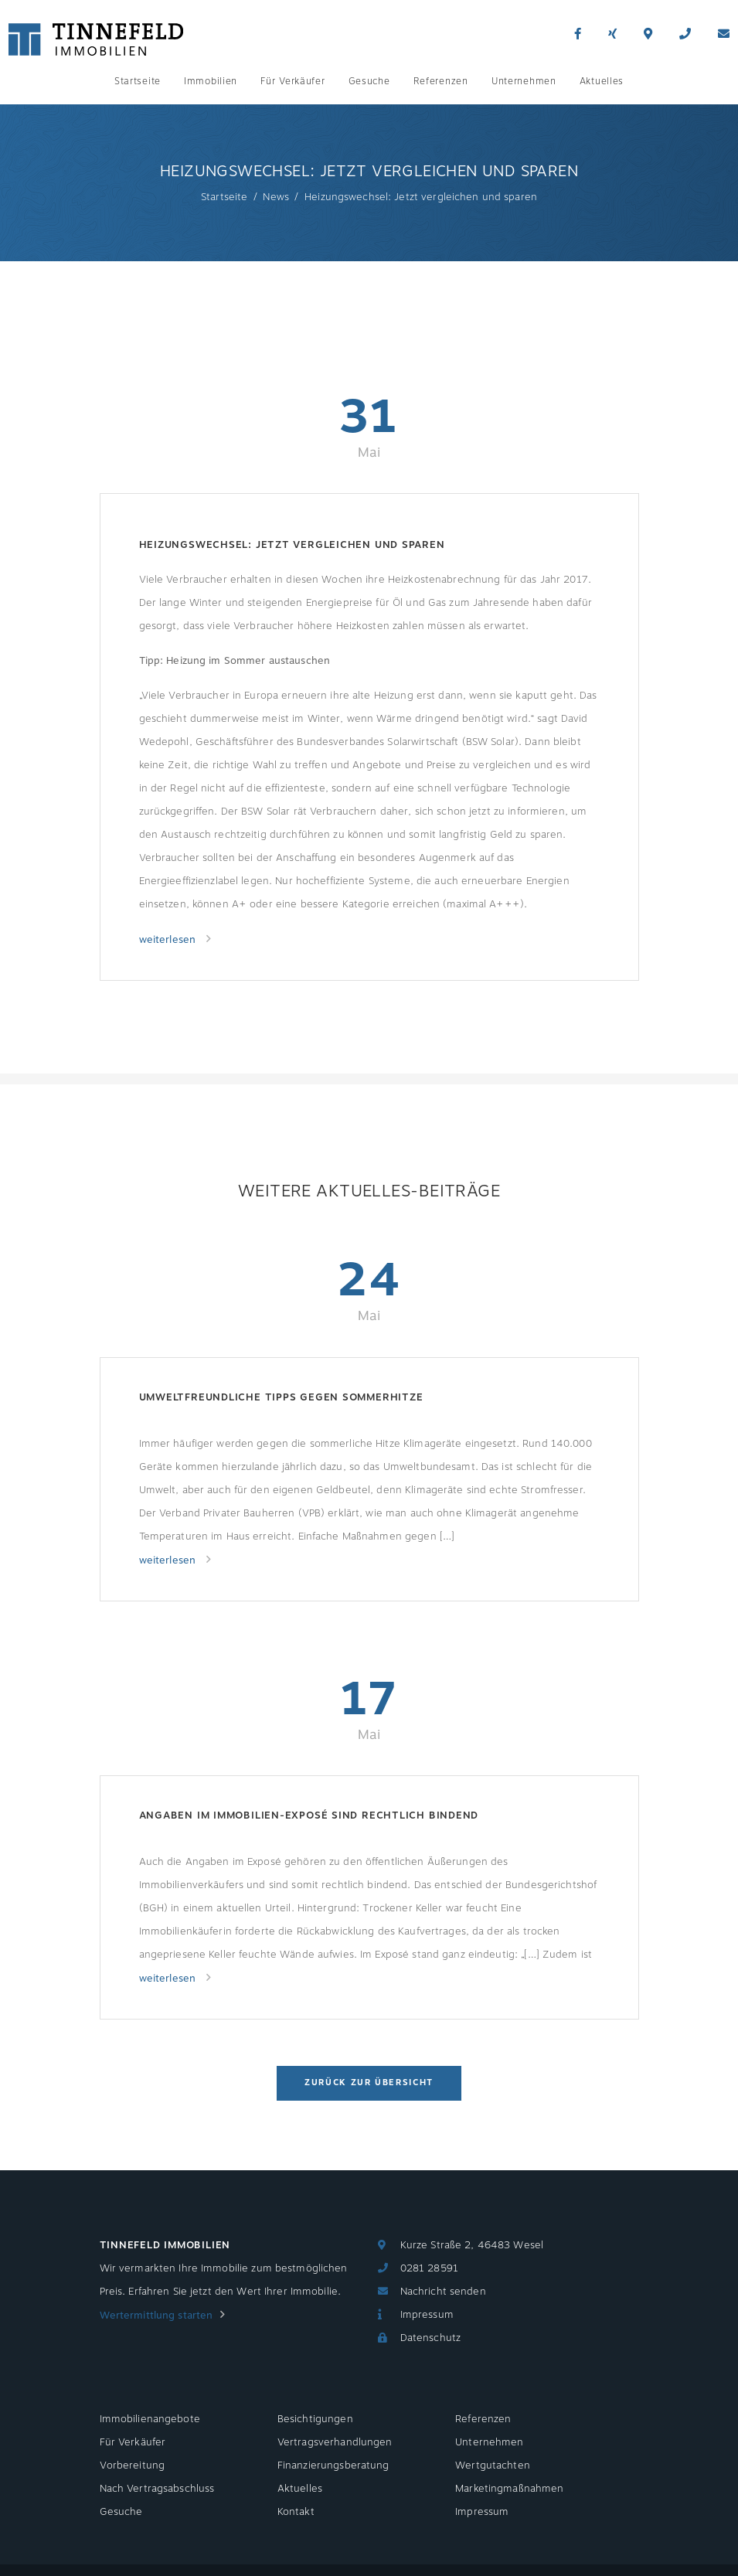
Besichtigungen (315, 2419)
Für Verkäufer (292, 81)
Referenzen (440, 81)
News (276, 197)
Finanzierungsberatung (333, 2465)
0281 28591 (429, 2268)
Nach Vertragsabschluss (157, 2488)
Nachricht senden (443, 2291)
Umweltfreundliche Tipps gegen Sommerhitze (281, 1397)
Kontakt (296, 2512)
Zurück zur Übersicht (369, 2082)
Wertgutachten (492, 2465)
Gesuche (369, 81)
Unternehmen (523, 81)
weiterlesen (169, 940)
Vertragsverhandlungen (335, 2442)
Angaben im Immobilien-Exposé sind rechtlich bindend (309, 1815)
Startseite (137, 81)
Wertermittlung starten (156, 2315)
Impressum (427, 2314)
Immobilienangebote (150, 2419)
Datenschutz (430, 2338)
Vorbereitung (132, 2465)
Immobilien (210, 81)
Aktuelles (602, 81)
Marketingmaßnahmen (509, 2488)
